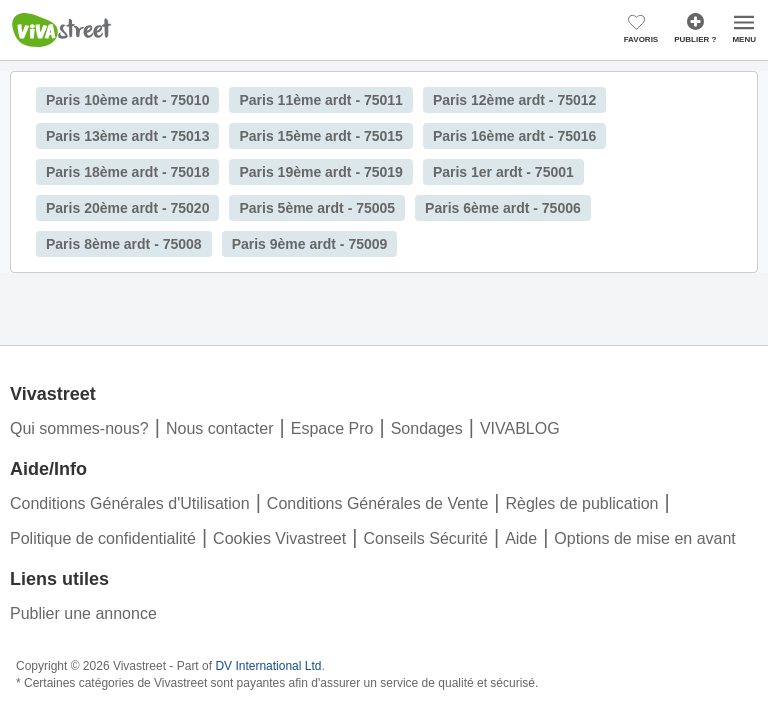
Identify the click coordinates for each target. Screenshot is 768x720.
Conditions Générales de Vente (377, 503)
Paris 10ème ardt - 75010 (127, 100)
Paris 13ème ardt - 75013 (127, 136)
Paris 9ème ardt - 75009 (310, 244)
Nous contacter (220, 428)
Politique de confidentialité (103, 538)
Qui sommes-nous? (79, 428)
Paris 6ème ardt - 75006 (503, 208)
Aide (521, 538)
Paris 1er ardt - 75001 (503, 172)
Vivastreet (62, 30)
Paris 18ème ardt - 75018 (127, 172)
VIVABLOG (520, 428)
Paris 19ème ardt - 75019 (320, 172)
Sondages (427, 428)
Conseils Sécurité (425, 538)
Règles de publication (582, 503)
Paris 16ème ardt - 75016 (514, 136)
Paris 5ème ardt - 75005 (317, 208)
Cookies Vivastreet (279, 538)
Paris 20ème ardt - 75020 (127, 208)
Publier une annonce (83, 613)
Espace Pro (332, 428)
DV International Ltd (268, 666)
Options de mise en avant (644, 538)
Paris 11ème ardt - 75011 (320, 100)
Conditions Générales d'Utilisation (130, 503)
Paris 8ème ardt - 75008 (124, 244)
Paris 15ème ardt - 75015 (320, 136)
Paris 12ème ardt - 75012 (514, 100)
